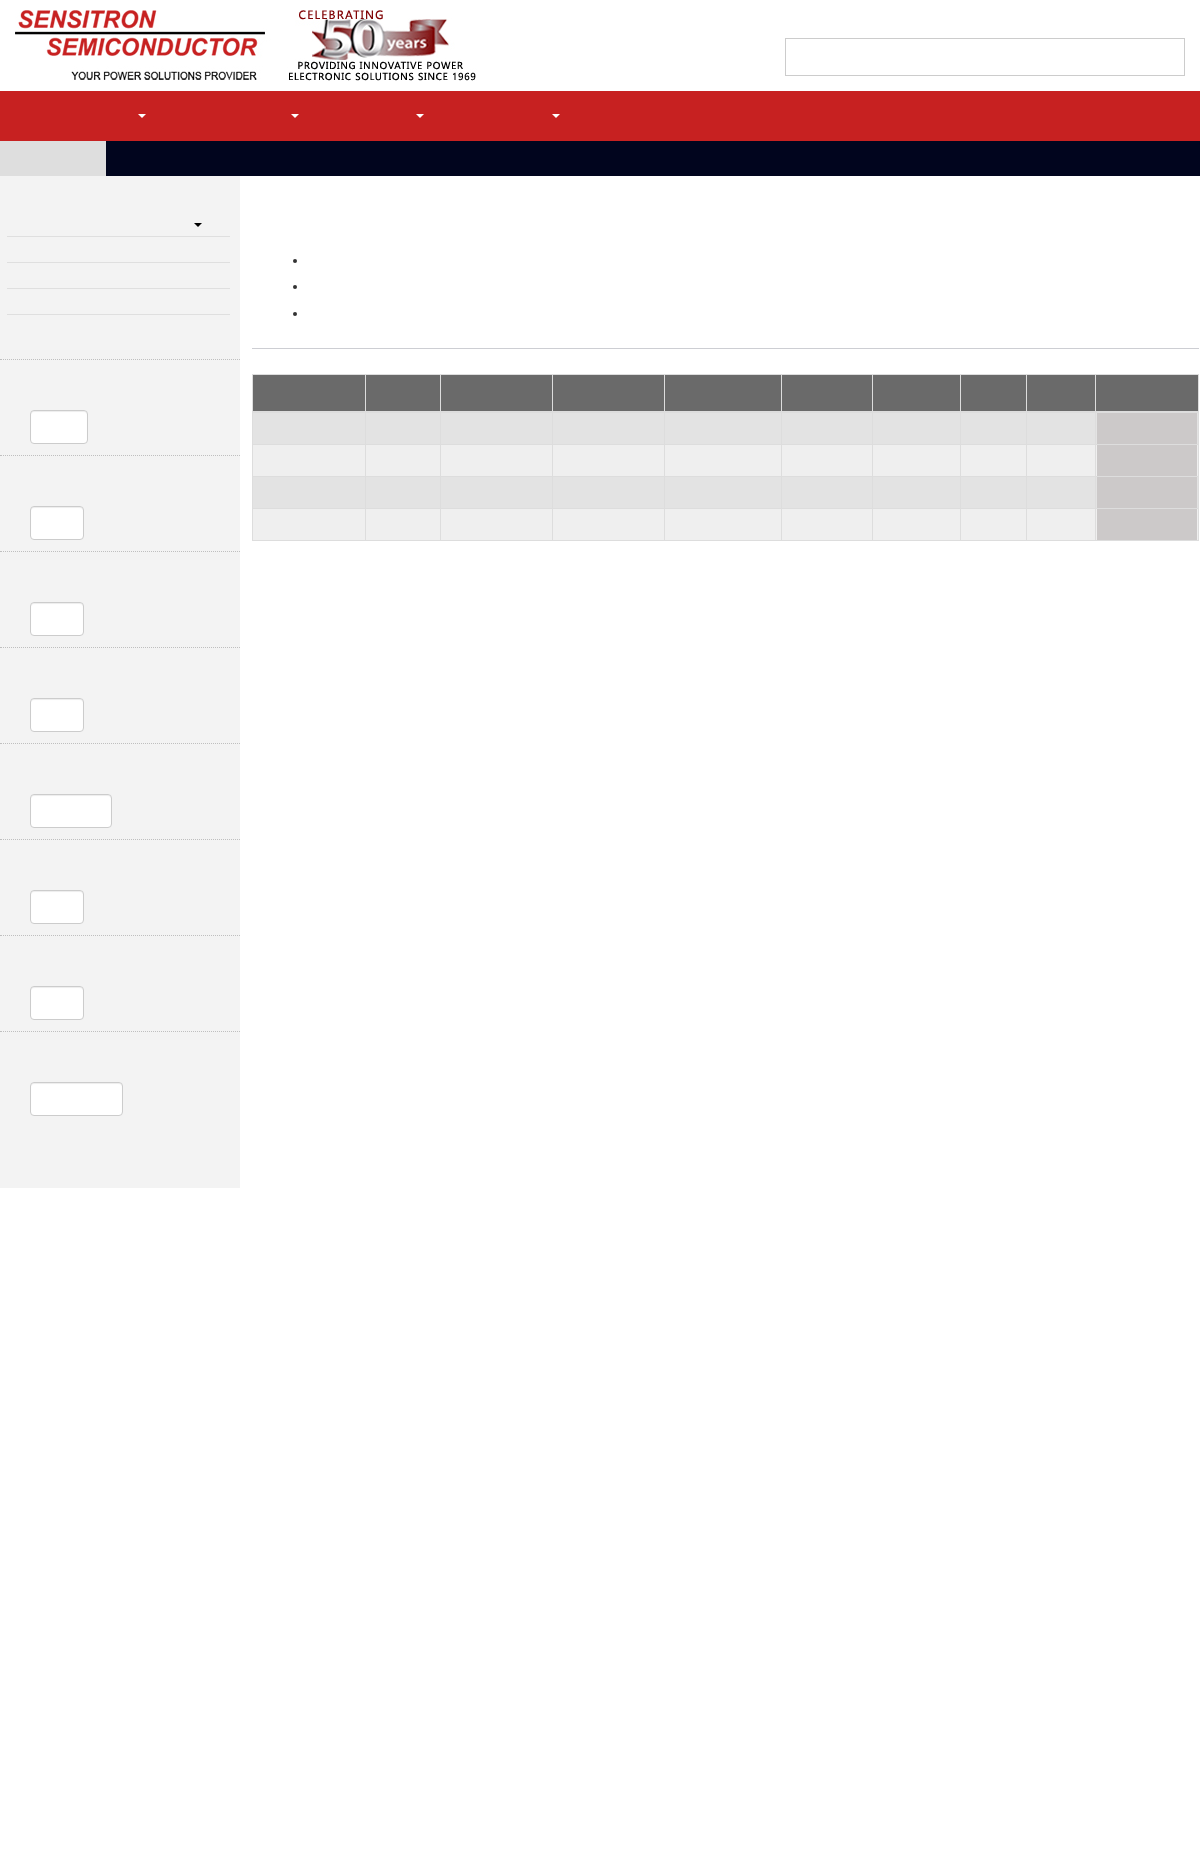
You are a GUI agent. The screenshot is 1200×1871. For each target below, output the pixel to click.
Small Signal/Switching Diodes (704, 1454)
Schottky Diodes (669, 1526)
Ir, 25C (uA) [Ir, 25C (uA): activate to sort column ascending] (809, 398)
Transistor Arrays (671, 1634)
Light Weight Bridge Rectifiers (134, 1400)
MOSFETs (654, 1580)
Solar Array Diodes (674, 1544)
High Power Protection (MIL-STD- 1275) (440, 1526)
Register (1057, 115)
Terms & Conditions (368, 1304)
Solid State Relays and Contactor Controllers (450, 1468)
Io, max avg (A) (77, 499)
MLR (164, 1304)
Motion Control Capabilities (126, 1548)
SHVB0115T (310, 441)
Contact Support (969, 21)
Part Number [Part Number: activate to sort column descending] (297, 398)
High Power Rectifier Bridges (151, 1380)
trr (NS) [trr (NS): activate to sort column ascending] (967, 398)
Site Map (496, 1304)
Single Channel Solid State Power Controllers (455, 1400)
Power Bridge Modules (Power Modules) (155, 1530)
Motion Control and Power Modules (172, 1456)
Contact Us (76, 1304)
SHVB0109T (310, 617)
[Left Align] (1167, 60)
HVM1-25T (1041, 485)
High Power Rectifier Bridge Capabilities (157, 1436)
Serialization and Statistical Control (1000, 1656)
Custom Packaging (959, 1494)
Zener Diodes (663, 1418)
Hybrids (934, 1476)
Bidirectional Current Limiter (415, 1486)
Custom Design (965, 1456)
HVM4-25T (1041, 529)
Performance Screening (971, 1638)
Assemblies (943, 1548)
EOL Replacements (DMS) (977, 1566)
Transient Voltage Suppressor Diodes (720, 1436)
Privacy (240, 1304)
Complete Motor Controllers (127, 1476)
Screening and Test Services (1005, 1586)
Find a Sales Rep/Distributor (825, 21)
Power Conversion (959, 1530)
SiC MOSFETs (663, 1598)
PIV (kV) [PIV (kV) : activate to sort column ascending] (396, 398)
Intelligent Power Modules (124, 1512)
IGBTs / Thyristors (675, 1616)
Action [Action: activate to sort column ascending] (1101, 398)
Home (58, 158)
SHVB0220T (310, 529)
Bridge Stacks (948, 1400)
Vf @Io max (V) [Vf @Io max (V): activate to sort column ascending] (708, 398)
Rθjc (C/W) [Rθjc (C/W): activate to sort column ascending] (893, 398)
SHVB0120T (310, 485)
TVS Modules (391, 1506)
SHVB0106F (310, 573)
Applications (244, 115)
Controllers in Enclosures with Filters (150, 1494)
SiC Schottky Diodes (678, 1562)
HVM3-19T (1041, 441)
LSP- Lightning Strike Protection (423, 1544)
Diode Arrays (661, 1472)
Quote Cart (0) (1071, 21)
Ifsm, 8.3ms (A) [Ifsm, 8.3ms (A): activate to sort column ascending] (596, 398)
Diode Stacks (50, 283)
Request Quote (1136, 441)
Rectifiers (653, 1400)
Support (387, 115)
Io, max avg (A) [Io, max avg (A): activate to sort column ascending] (485, 398)
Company (519, 115)
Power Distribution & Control (437, 1380)
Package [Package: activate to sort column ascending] (1036, 398)
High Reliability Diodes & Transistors (745, 1380)
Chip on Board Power (966, 1512)
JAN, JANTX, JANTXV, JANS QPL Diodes (1005, 1696)
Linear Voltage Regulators (406, 1450)
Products (98, 115)
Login (1147, 115)
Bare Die (652, 1490)
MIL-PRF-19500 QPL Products (701, 1508)
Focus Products (57, 311)
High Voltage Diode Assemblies (293, 158)
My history (1154, 21)
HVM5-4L (1041, 573)
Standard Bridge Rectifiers (123, 1418)
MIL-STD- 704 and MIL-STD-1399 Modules (447, 1562)
